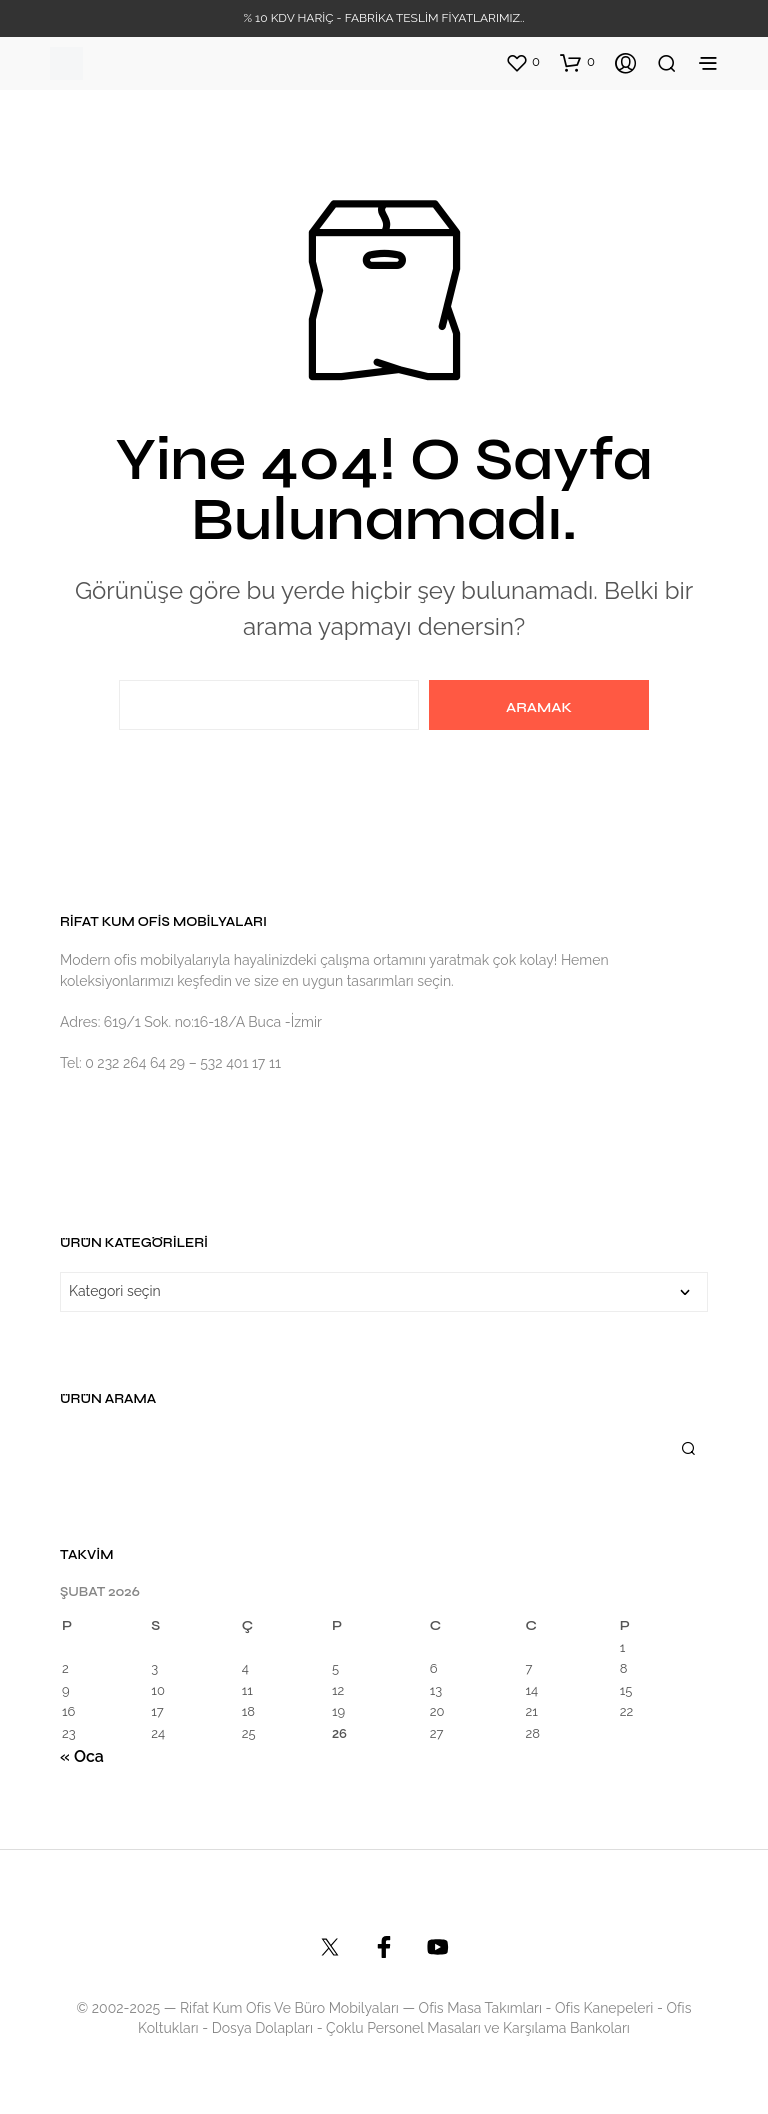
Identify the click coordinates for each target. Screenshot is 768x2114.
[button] (522, 62)
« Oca (82, 1756)
